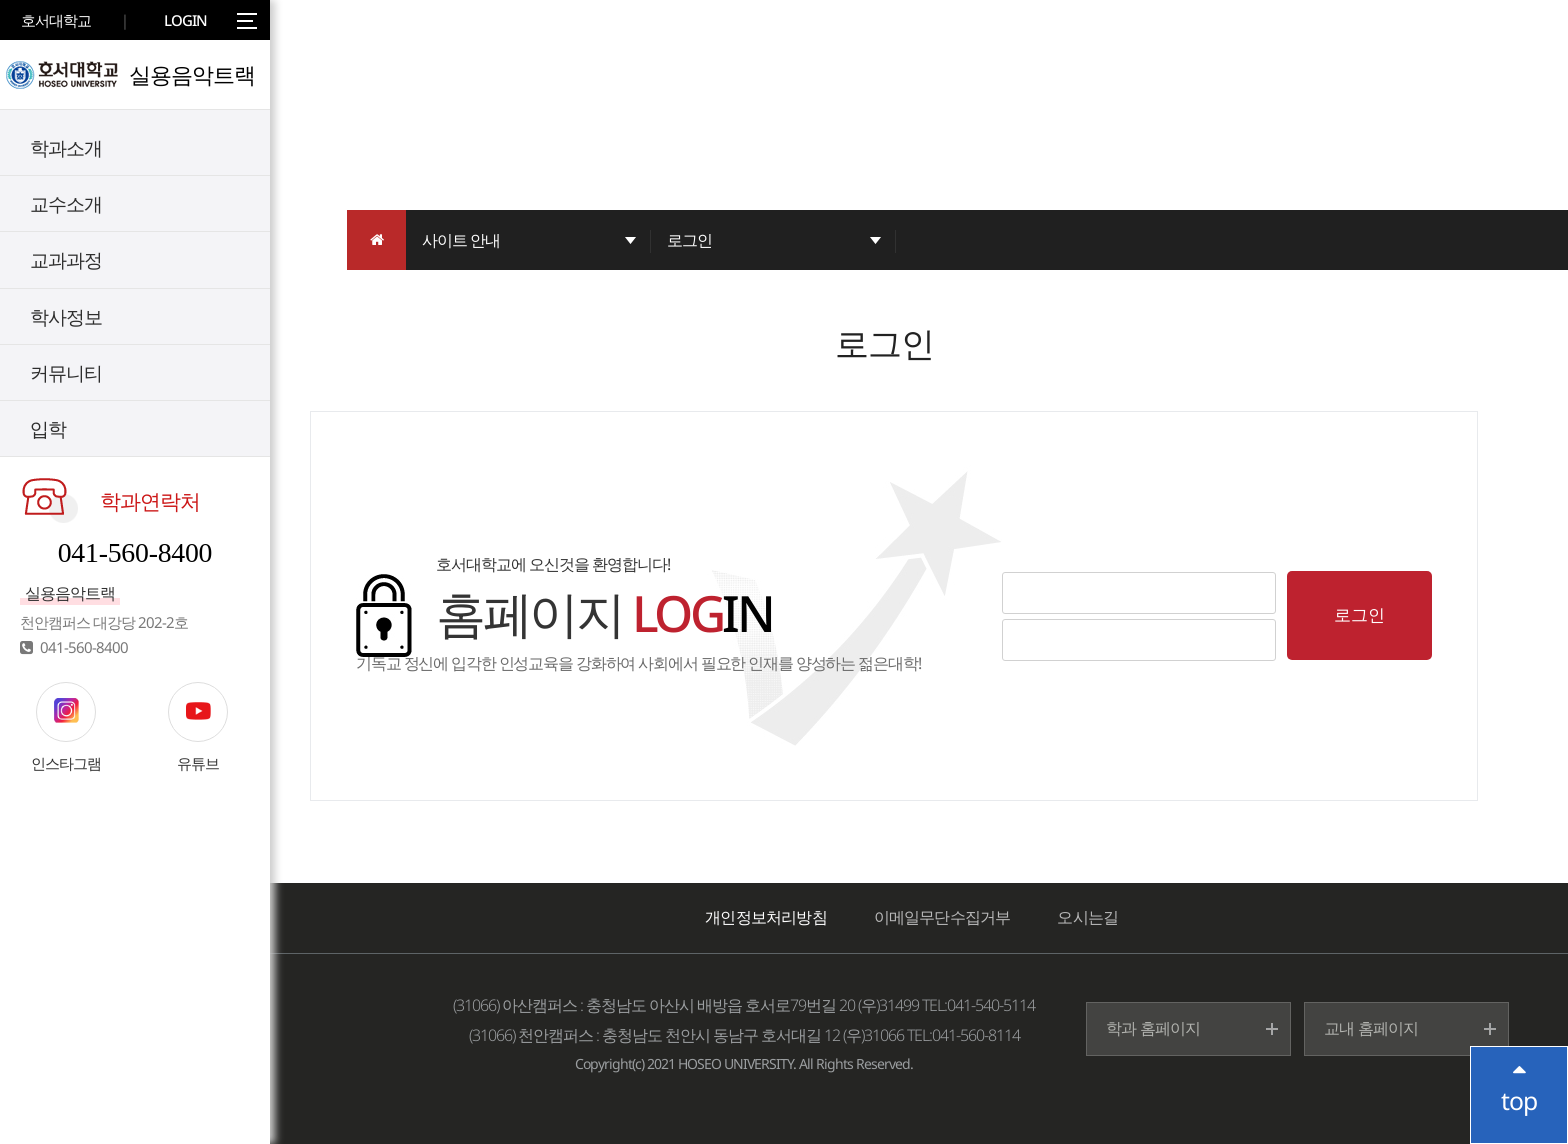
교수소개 (66, 203)
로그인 (689, 240)
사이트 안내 (461, 240)
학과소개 (66, 147)
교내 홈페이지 (1371, 1028)
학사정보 (66, 316)
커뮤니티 (66, 372)
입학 (48, 428)
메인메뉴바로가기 (0, 0)
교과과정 (66, 259)
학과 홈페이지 (1153, 1028)
